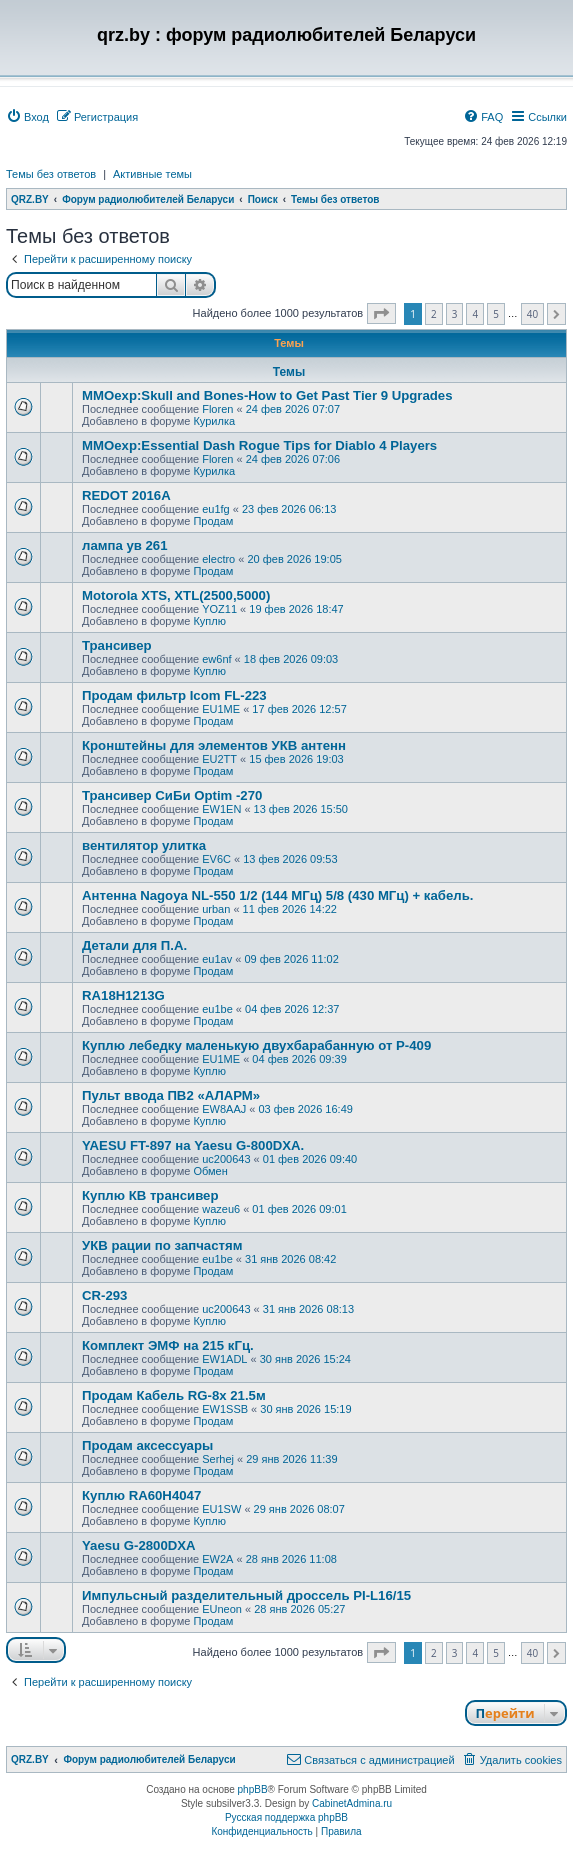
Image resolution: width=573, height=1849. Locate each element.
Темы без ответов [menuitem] (51, 174)
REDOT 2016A (126, 495)
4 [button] (475, 314)
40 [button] (532, 314)
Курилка (214, 421)
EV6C (216, 859)
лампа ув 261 (125, 545)
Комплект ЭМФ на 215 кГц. (168, 1345)
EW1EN (221, 809)
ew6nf (216, 659)
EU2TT (219, 759)
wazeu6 (221, 1209)
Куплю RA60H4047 (141, 1495)
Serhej (218, 1459)
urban (216, 909)
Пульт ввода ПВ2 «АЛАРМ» (171, 1095)
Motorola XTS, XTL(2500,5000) (176, 595)
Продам (213, 521)
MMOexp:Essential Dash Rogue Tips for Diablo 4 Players (259, 445)
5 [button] (496, 314)
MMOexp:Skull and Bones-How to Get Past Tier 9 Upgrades (267, 395)
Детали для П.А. (134, 945)
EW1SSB (225, 1409)
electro (218, 559)
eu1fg (216, 509)
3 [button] (455, 314)
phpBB (253, 1789)
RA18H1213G (123, 995)
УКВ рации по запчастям (162, 1245)
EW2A (217, 1559)
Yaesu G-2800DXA (139, 1545)
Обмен (210, 1171)
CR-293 (104, 1295)
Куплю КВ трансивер (150, 1195)
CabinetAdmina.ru (352, 1803)
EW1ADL (224, 1359)
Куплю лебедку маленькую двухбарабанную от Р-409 (256, 1045)
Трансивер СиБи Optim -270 (172, 795)
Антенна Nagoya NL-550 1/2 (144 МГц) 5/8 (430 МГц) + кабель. (277, 895)
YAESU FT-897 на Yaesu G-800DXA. (193, 1145)
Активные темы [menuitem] (152, 174)
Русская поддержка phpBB (286, 1817)
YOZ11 (219, 609)
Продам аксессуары (147, 1445)
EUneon (222, 1609)
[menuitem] (27, 117)
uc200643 (226, 1159)
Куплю (209, 621)
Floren (217, 409)
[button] (381, 313)
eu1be (217, 1009)
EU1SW (221, 1509)
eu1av (217, 959)
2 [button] (434, 314)
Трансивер (117, 645)
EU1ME (221, 709)
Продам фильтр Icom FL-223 (174, 695)
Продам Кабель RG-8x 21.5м (174, 1395)
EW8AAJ (224, 1109)
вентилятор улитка (144, 845)
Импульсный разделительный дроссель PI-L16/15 (246, 1595)
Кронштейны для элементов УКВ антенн (214, 745)
